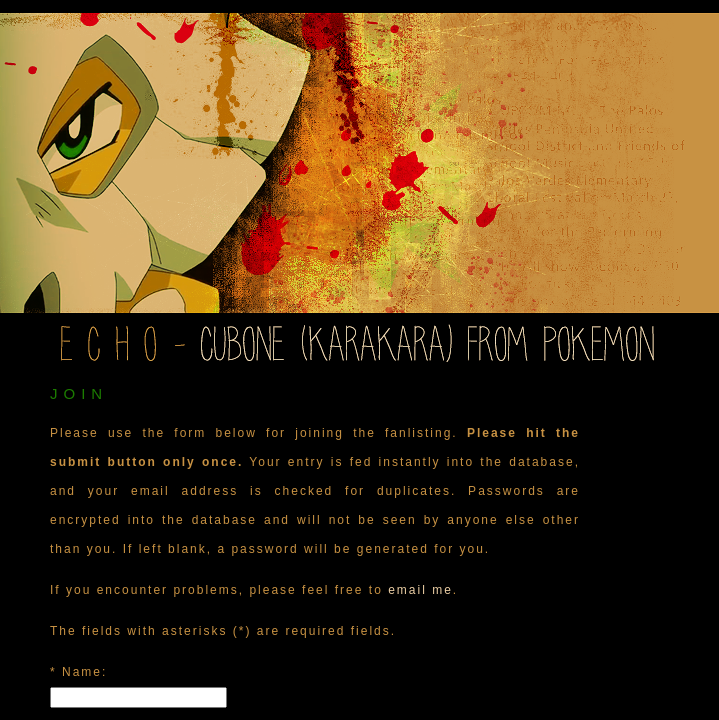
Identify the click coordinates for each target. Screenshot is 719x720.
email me (420, 590)
